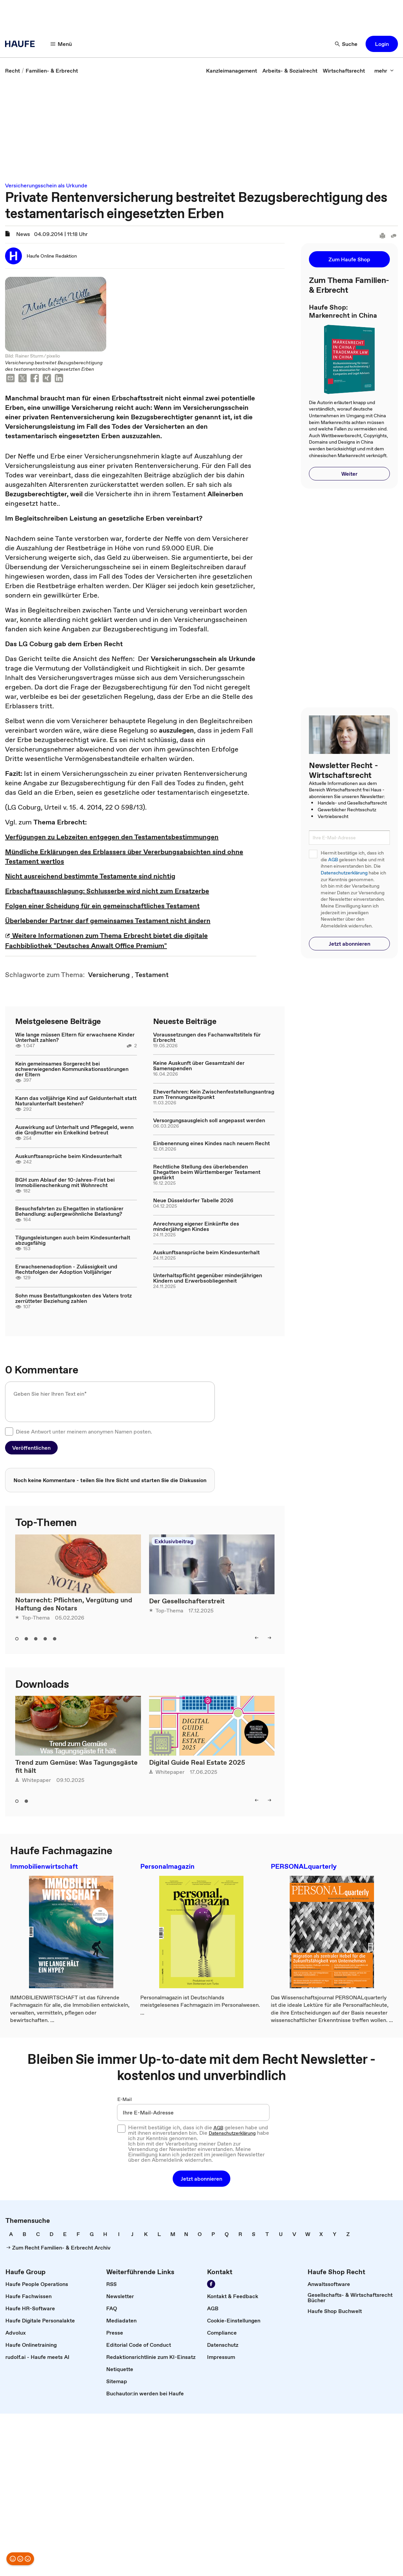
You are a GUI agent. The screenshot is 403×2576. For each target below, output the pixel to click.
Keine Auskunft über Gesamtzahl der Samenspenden (198, 1065)
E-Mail (124, 2099)
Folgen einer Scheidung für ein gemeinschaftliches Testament (102, 906)
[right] (269, 1638)
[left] (257, 1638)
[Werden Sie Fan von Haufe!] (211, 2284)
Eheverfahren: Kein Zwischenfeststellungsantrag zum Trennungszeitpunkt (213, 1094)
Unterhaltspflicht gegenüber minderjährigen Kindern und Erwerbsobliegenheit (207, 1277)
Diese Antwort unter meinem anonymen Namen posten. (84, 1431)
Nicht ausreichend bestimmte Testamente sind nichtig (90, 876)
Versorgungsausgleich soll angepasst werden (209, 1120)
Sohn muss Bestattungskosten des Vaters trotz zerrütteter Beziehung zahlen (73, 1298)
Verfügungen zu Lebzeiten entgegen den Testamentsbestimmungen (112, 837)
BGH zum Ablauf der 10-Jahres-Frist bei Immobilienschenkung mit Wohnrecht (65, 1182)
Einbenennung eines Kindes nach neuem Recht (211, 1143)
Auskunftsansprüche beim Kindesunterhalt (68, 1156)
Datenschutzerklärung (344, 873)
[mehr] (384, 70)
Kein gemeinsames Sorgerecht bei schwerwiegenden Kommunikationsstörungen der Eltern (71, 1069)
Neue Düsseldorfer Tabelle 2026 (193, 1200)
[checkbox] (9, 1431)
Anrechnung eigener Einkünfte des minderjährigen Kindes (196, 1226)
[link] (12, 70)
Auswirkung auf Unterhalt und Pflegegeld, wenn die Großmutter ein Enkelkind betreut (74, 1129)
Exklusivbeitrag (173, 1541)
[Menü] (61, 44)
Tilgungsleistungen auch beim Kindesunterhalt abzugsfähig (72, 1240)
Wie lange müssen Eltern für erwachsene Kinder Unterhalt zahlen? (75, 1037)
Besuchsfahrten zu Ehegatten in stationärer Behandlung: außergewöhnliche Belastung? (69, 1211)
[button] (382, 44)
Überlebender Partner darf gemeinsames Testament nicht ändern (107, 920)
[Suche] (346, 44)
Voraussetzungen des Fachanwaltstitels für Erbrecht (207, 1037)
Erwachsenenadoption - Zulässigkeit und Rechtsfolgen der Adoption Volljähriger (66, 1269)
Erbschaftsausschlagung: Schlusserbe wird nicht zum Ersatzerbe (107, 891)
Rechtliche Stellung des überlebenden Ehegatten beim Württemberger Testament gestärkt (206, 1172)
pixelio (53, 355)
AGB (333, 860)
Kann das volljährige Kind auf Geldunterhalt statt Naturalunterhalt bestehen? (76, 1100)
